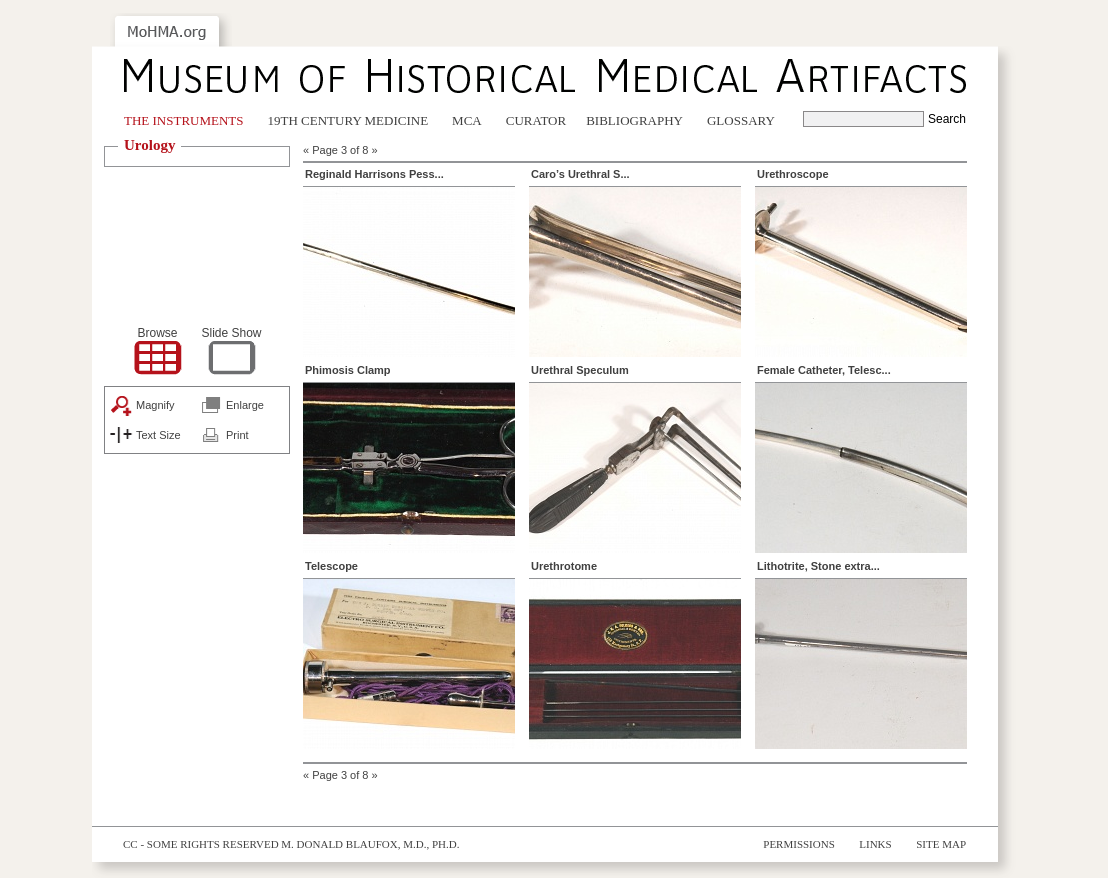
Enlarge (245, 405)
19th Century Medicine (348, 120)
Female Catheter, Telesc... (824, 370)
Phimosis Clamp (348, 370)
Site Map (941, 844)
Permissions (799, 844)
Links (875, 844)
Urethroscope (793, 174)
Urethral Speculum (580, 370)
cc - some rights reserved (201, 844)
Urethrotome (564, 566)
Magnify (155, 405)
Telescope (331, 566)
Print (237, 435)
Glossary (741, 120)
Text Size (158, 435)
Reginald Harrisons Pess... (374, 174)
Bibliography (634, 120)
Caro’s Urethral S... (580, 174)
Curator (536, 120)
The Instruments (184, 120)
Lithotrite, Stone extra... (818, 566)
